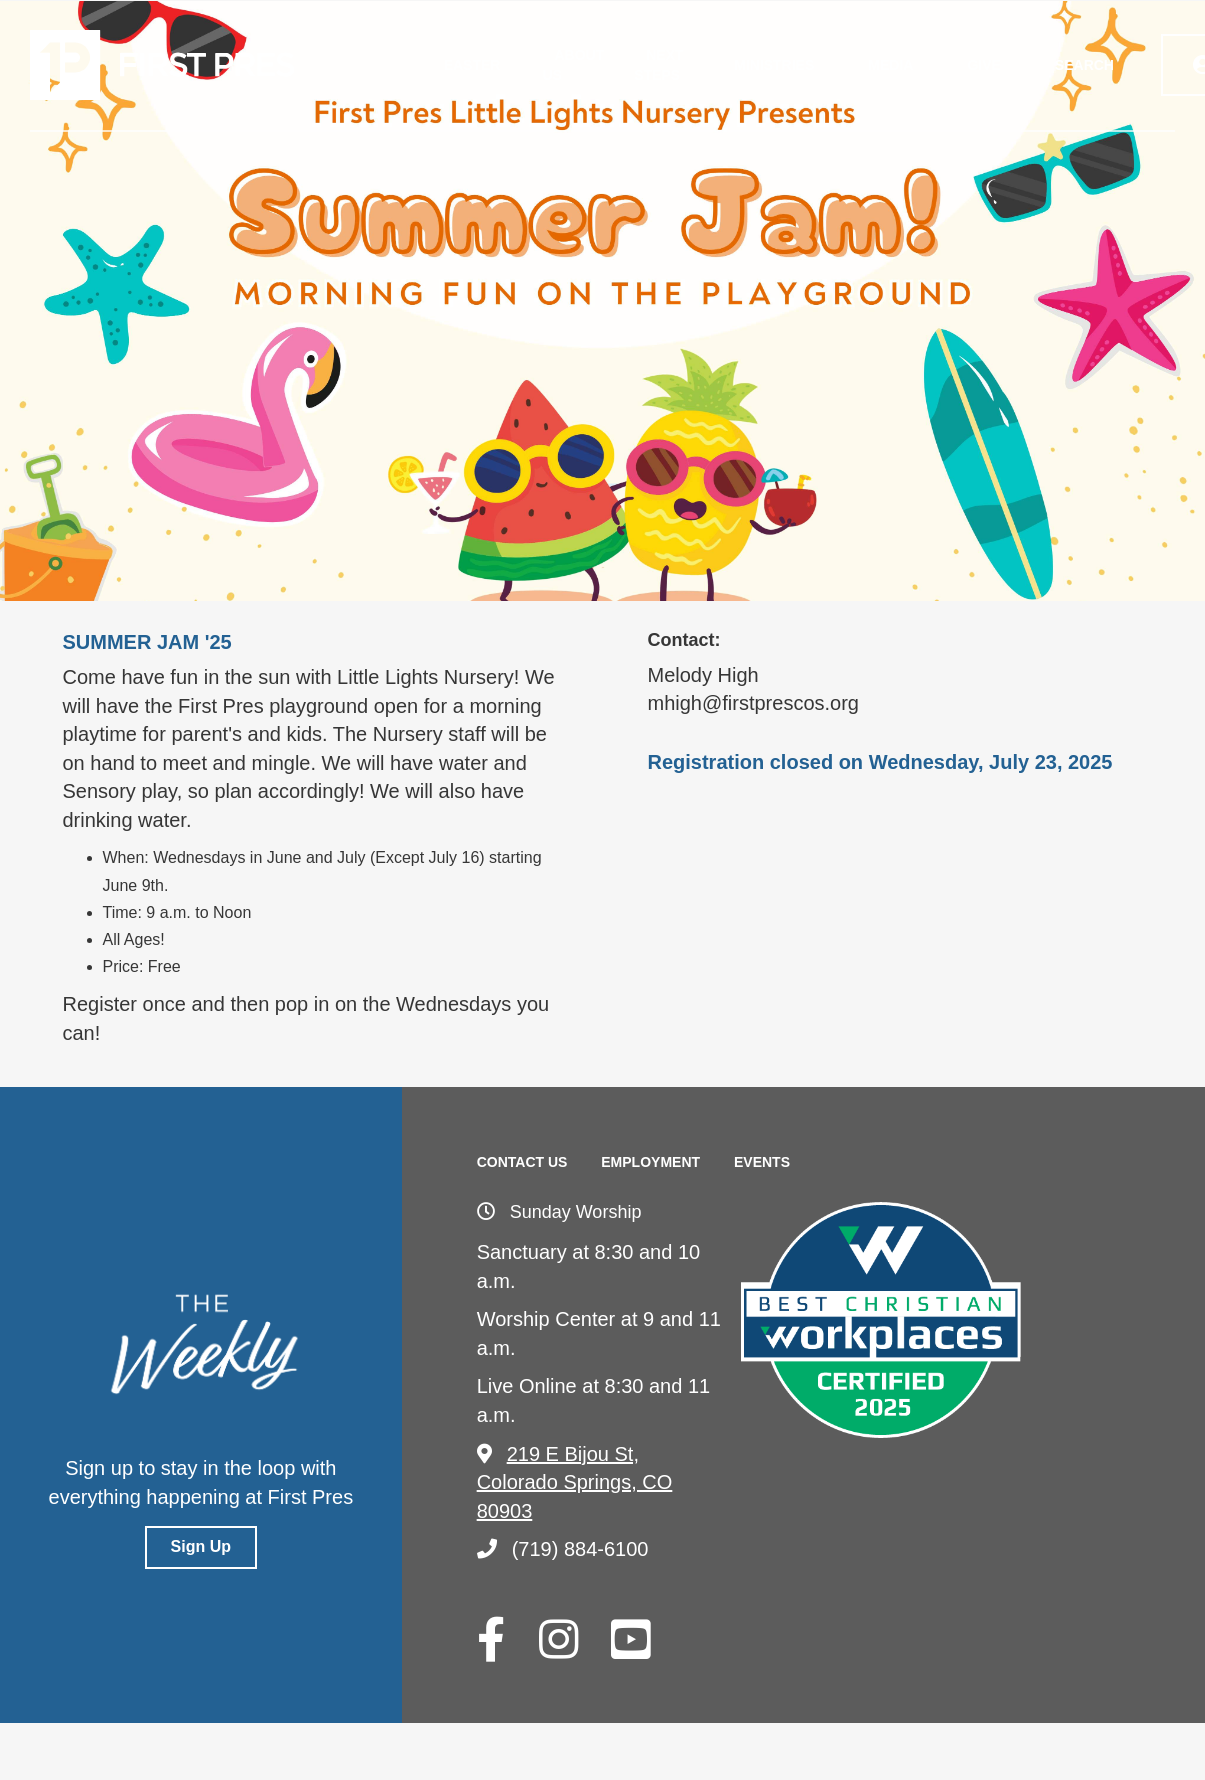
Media (890, 65)
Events (762, 1162)
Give (983, 65)
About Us (573, 65)
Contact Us (522, 1162)
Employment (650, 1162)
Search (1084, 65)
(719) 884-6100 (563, 1549)
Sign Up (201, 1546)
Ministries (774, 65)
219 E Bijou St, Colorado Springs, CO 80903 (575, 1482)
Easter (472, 65)
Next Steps (658, 65)
